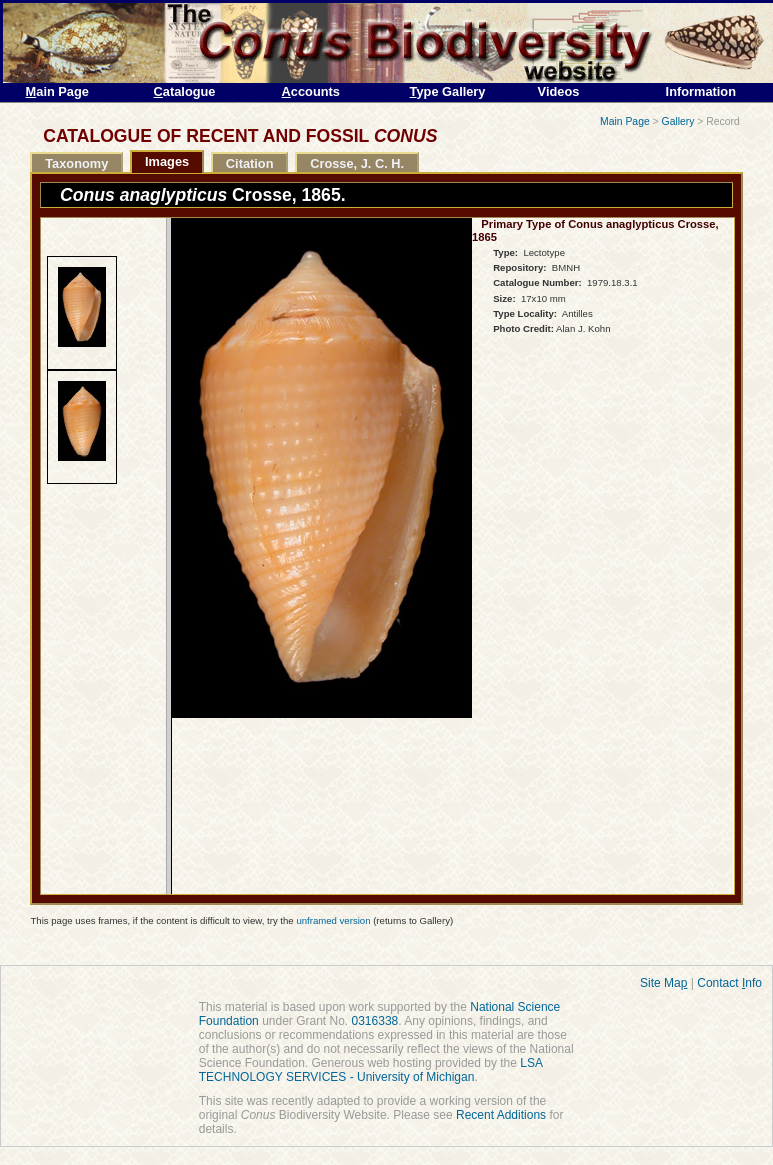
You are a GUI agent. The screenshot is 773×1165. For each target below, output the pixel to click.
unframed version (333, 920)
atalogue (185, 91)
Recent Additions (501, 1115)
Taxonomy (76, 163)
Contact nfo (729, 983)
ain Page (57, 91)
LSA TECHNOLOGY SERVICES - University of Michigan (371, 1070)
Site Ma (663, 983)
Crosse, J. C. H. (357, 163)
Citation (250, 163)
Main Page (625, 121)
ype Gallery (448, 91)
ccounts (311, 91)
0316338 (375, 1021)
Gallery (678, 121)
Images (167, 161)
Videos (559, 91)
